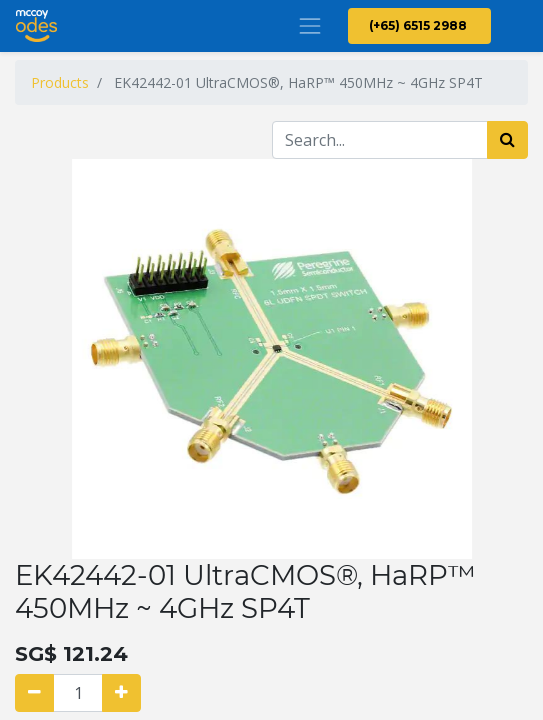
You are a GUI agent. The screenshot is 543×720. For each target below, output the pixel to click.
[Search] (507, 140)
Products (60, 82)
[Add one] (121, 693)
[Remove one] (34, 693)
